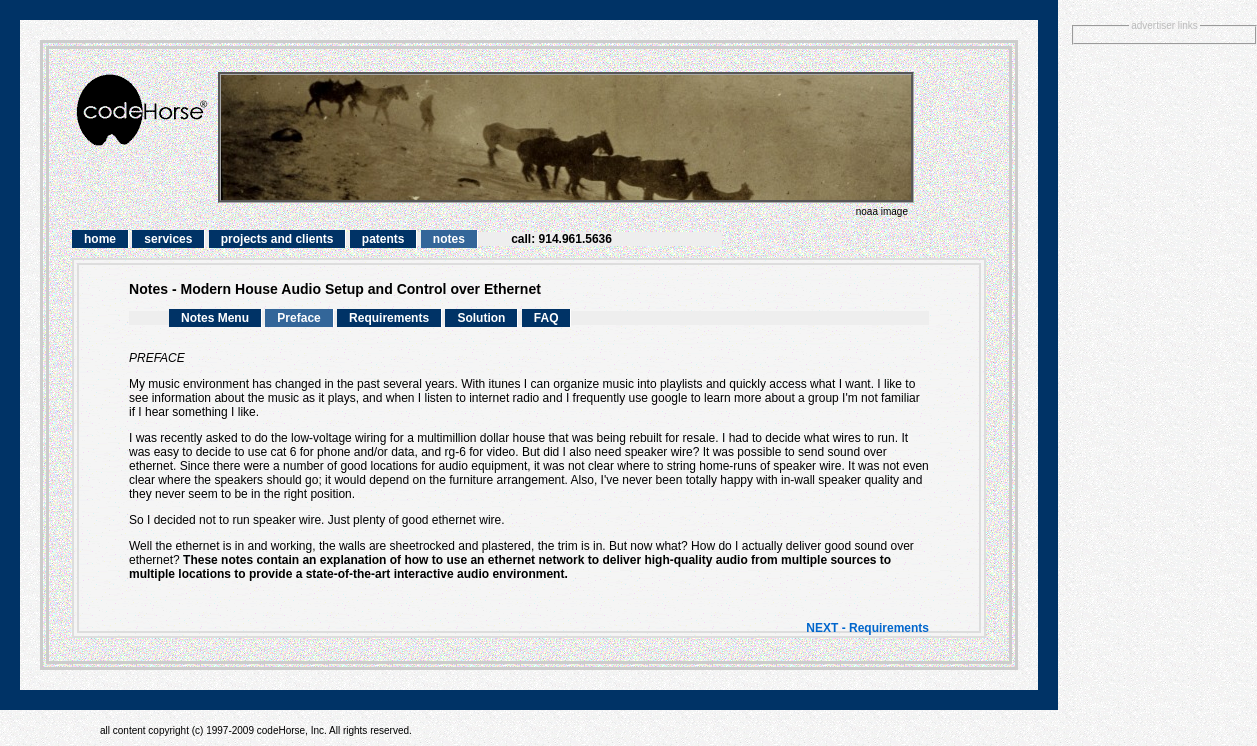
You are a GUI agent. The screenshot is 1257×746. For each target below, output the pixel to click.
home (100, 239)
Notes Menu (215, 318)
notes (449, 239)
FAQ (546, 318)
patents (383, 239)
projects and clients (277, 239)
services (168, 239)
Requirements (389, 318)
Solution (481, 318)
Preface (298, 318)
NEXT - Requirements (867, 628)
